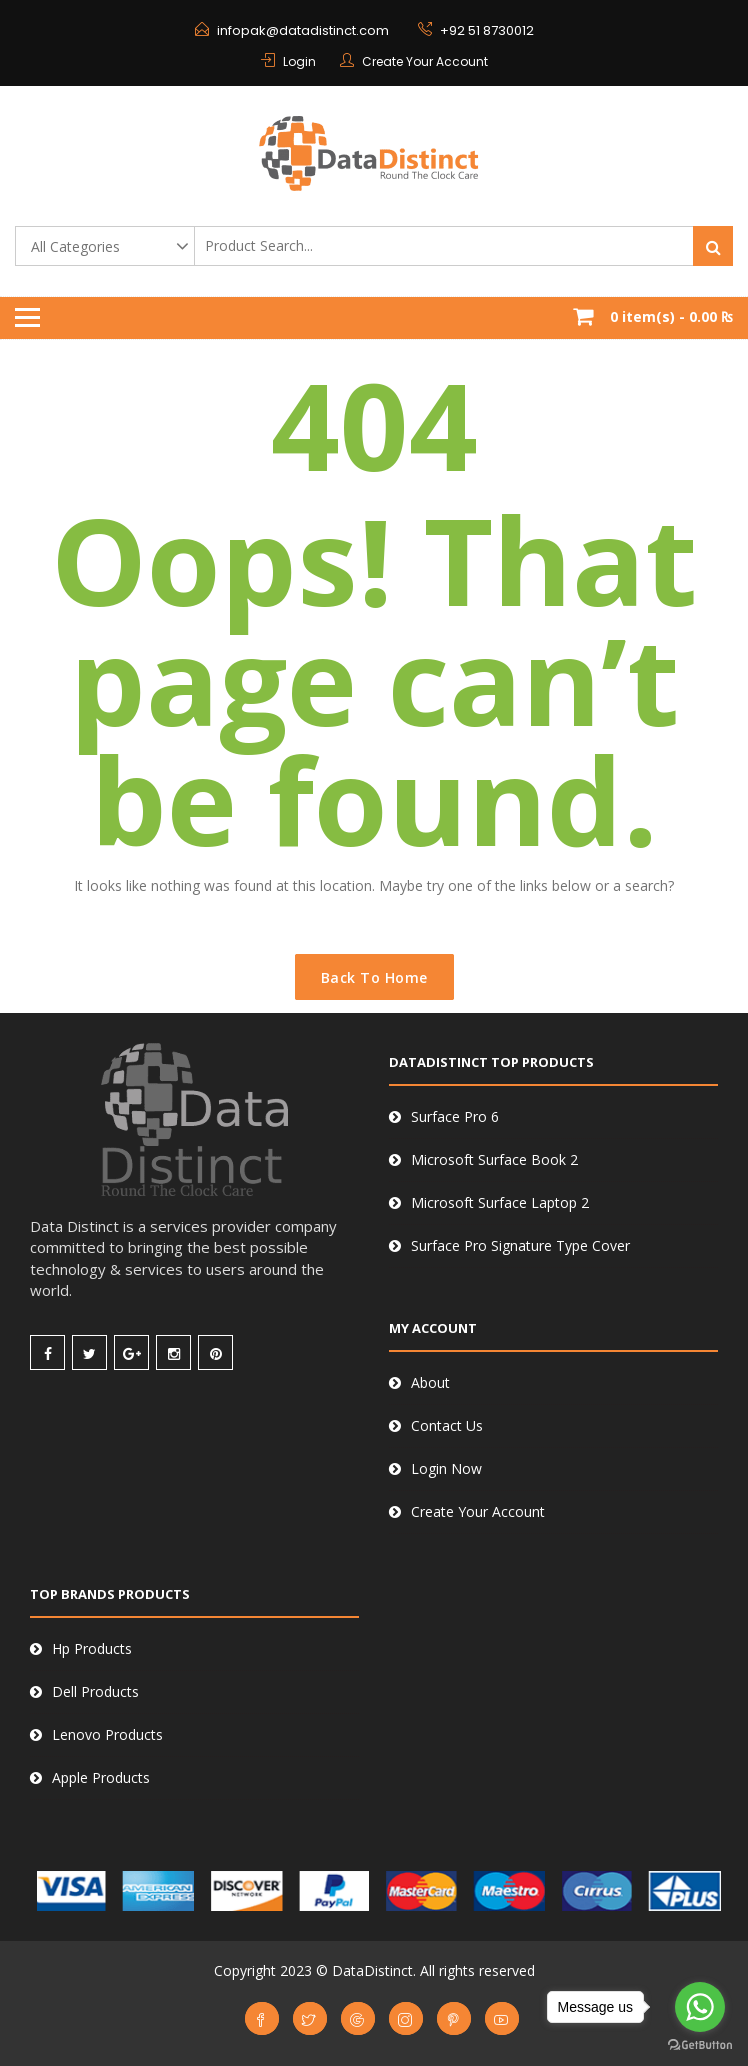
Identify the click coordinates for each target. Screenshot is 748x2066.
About (430, 1382)
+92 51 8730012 (487, 30)
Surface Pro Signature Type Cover (520, 1245)
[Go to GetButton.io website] (700, 2045)
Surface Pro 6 (455, 1116)
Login (299, 61)
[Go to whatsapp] (700, 2007)
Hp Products (92, 1648)
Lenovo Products (107, 1734)
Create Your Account (425, 61)
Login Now (446, 1468)
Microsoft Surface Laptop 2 (500, 1202)
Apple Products (101, 1777)
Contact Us (447, 1425)
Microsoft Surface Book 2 (494, 1159)
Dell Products (95, 1691)
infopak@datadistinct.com (303, 30)
